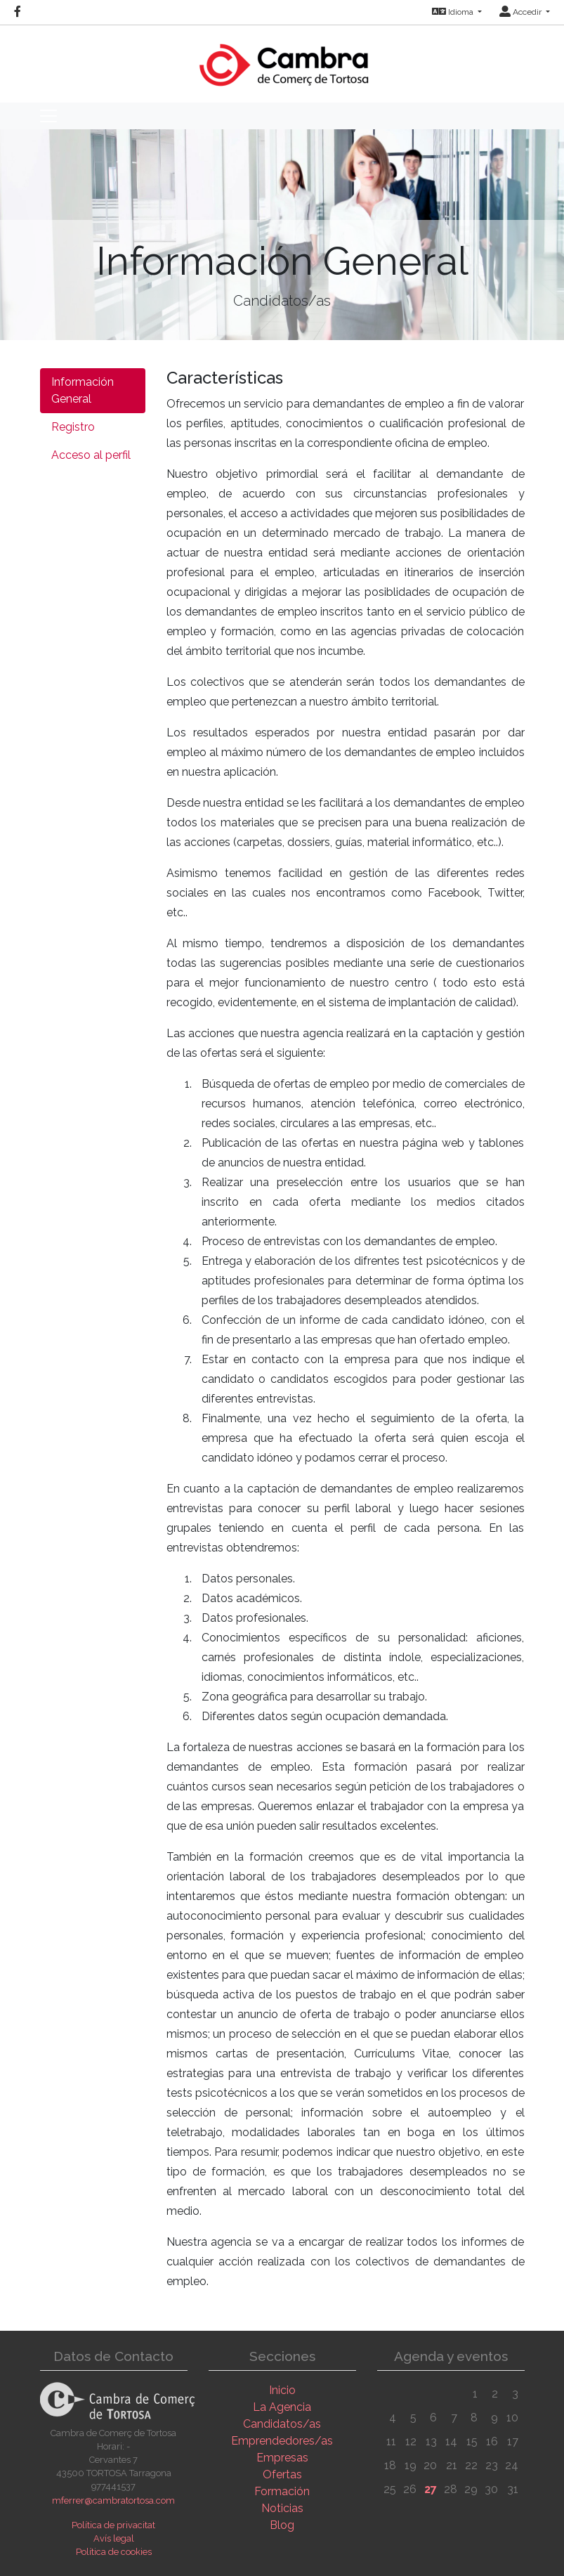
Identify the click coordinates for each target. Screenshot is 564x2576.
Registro (73, 427)
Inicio (282, 2390)
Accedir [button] (521, 12)
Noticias (282, 2508)
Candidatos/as (282, 2424)
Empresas (282, 2457)
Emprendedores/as (282, 2440)
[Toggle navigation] (48, 116)
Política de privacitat (113, 2525)
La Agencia (282, 2407)
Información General (82, 390)
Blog (282, 2525)
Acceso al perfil (91, 455)
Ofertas (282, 2474)
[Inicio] (282, 58)
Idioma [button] (454, 12)
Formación (282, 2491)
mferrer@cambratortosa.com (113, 2500)
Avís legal (113, 2538)
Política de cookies (114, 2551)
